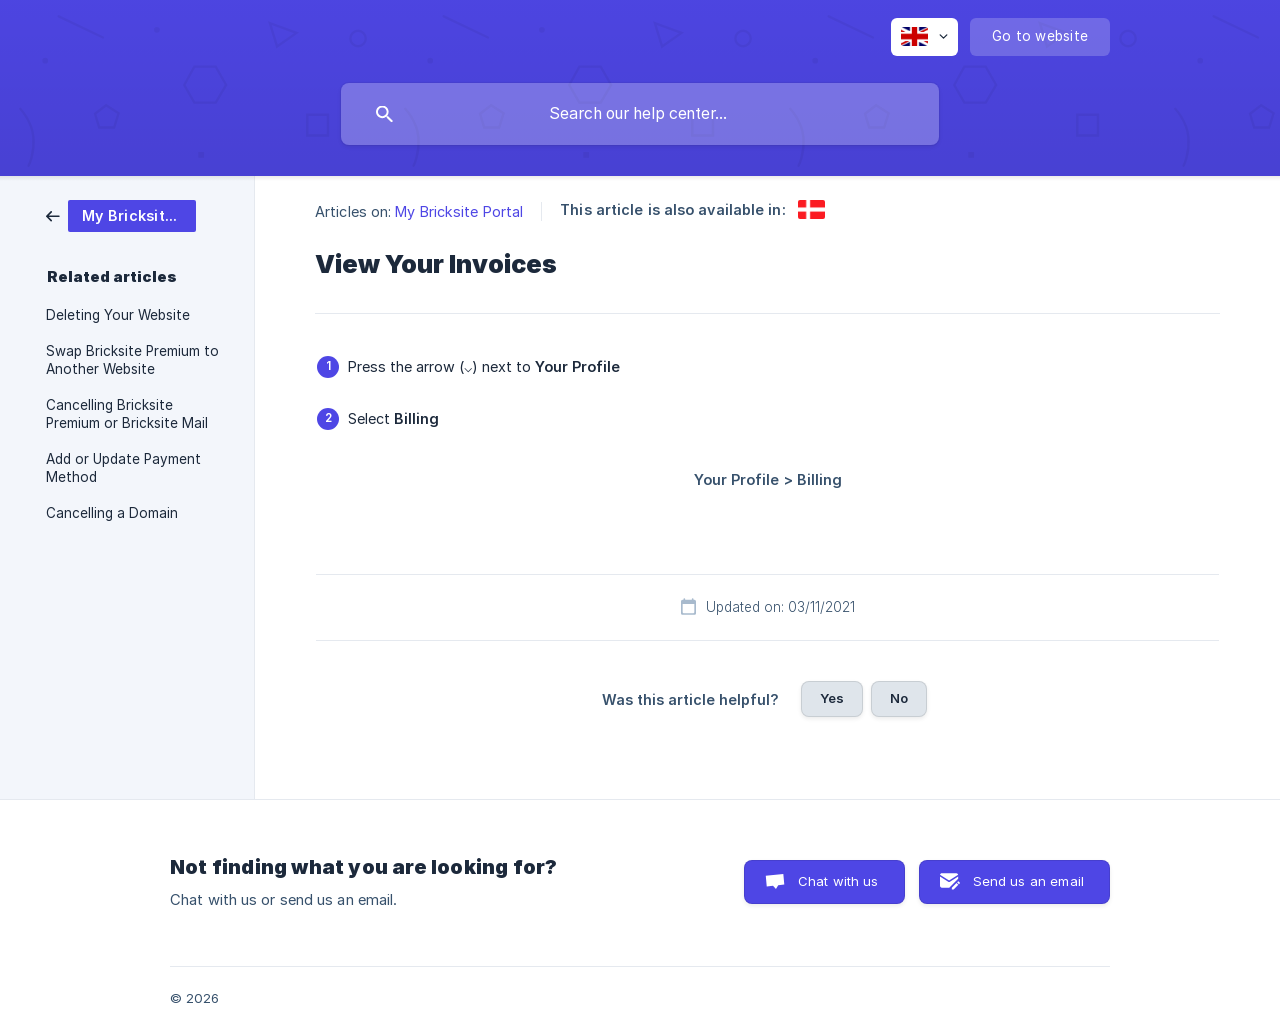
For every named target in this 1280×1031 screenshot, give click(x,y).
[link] (121, 214)
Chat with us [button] (838, 881)
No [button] (899, 698)
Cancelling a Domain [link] (112, 513)
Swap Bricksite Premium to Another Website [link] (132, 360)
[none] (924, 37)
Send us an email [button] (1028, 881)
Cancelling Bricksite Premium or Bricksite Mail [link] (127, 414)
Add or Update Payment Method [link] (123, 468)
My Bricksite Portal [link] (459, 211)
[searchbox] (640, 114)
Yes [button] (832, 698)
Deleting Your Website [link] (118, 315)
